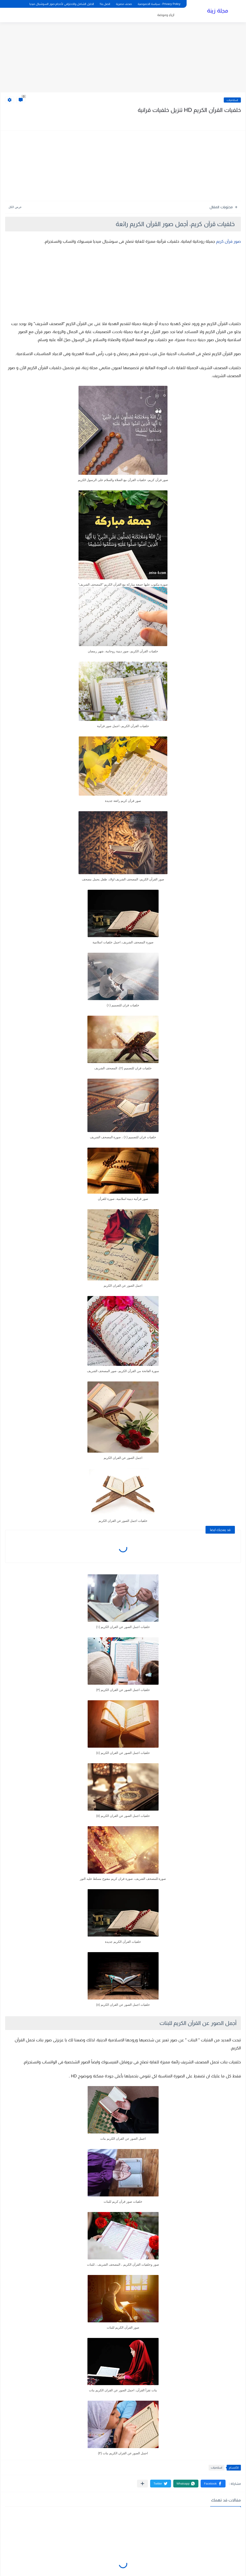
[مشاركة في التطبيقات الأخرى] (142, 2483)
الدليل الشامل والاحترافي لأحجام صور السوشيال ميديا (61, 4)
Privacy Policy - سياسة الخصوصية (159, 4)
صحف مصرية (124, 4)
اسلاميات (232, 100)
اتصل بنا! (105, 4)
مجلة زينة (217, 11)
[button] (213, 2483)
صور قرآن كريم (228, 241)
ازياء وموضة (165, 15)
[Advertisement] (123, 58)
